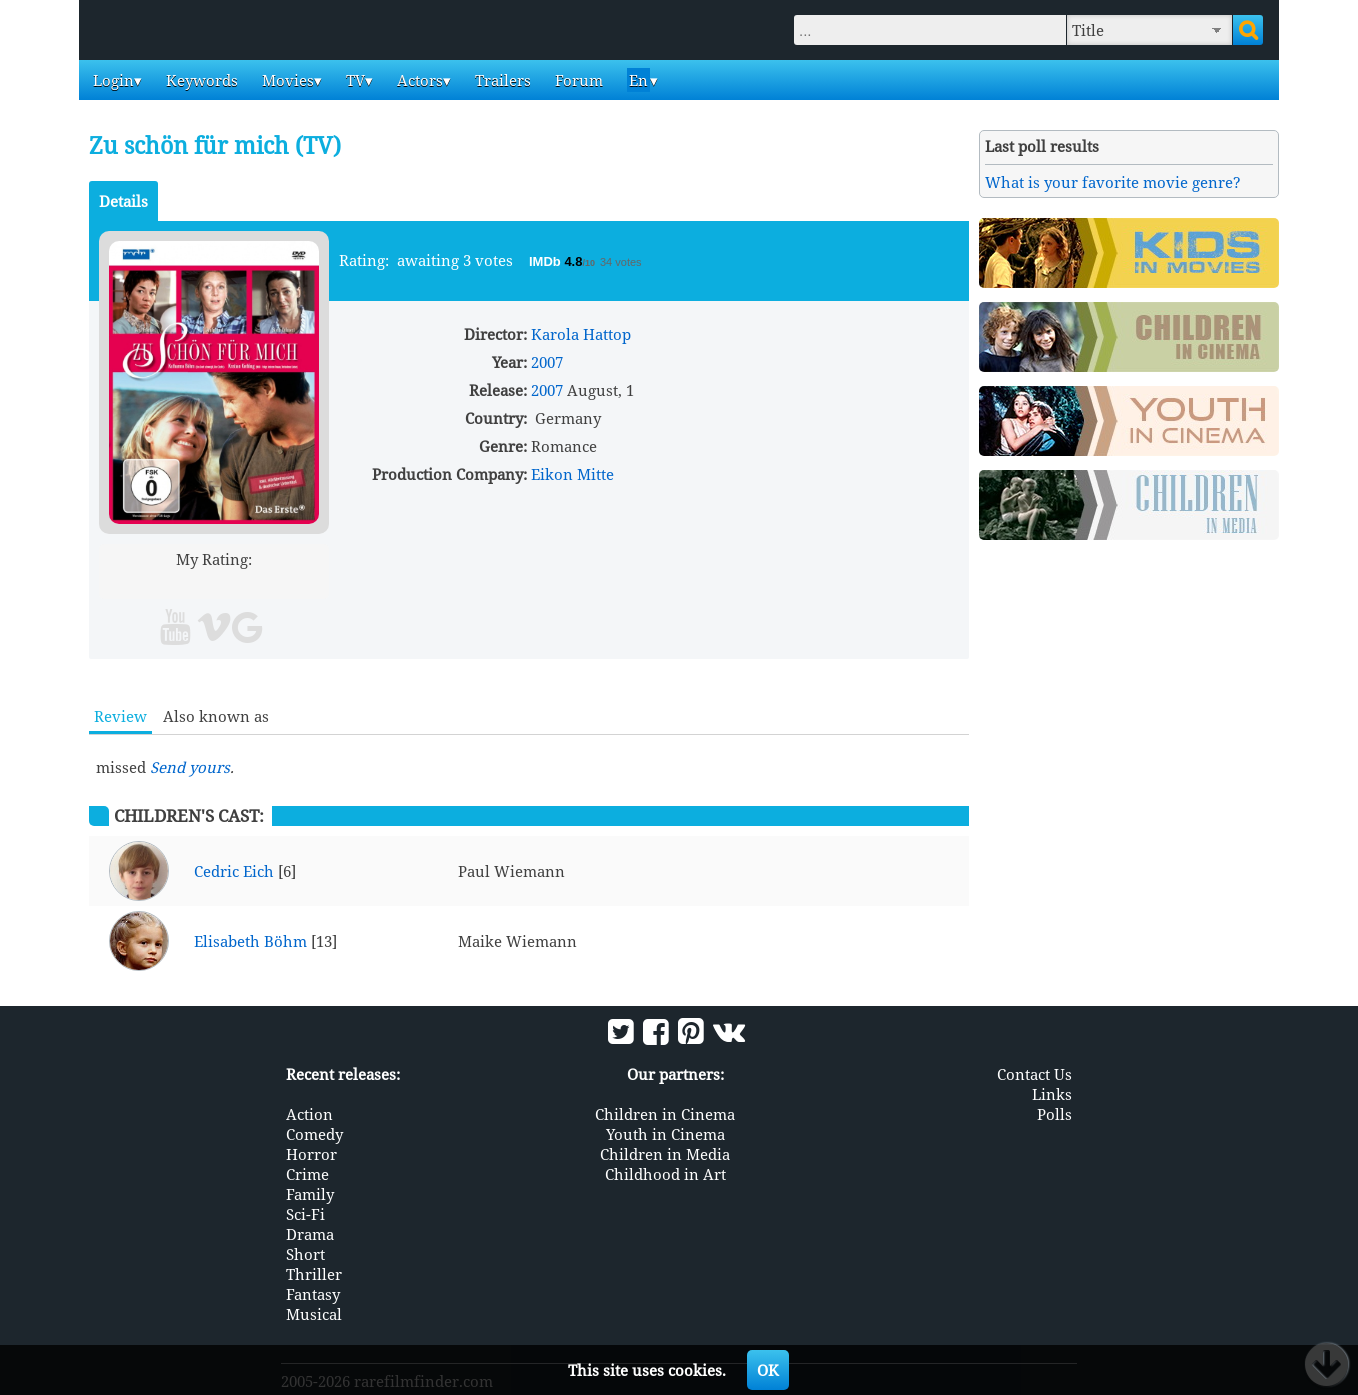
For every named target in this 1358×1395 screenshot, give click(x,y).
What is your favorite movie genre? (1113, 182)
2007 (547, 362)
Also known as (216, 716)
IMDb (546, 261)
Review (120, 716)
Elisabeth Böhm (250, 941)
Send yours (190, 767)
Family (310, 1194)
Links (1052, 1094)
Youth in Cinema (665, 1134)
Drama (310, 1234)
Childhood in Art (665, 1174)
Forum (577, 80)
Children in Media (665, 1154)
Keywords (200, 80)
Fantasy (313, 1294)
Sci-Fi (305, 1214)
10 (290, 582)
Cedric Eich (234, 871)
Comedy (314, 1134)
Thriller (314, 1274)
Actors (418, 80)
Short (305, 1254)
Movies (286, 80)
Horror (311, 1154)
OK (768, 1370)
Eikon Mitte (572, 474)
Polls (1054, 1114)
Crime (307, 1174)
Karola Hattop (581, 334)
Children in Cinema (665, 1114)
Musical (314, 1314)
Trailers (501, 80)
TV (353, 80)
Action (309, 1114)
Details (123, 201)
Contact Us (1034, 1074)
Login (111, 80)
